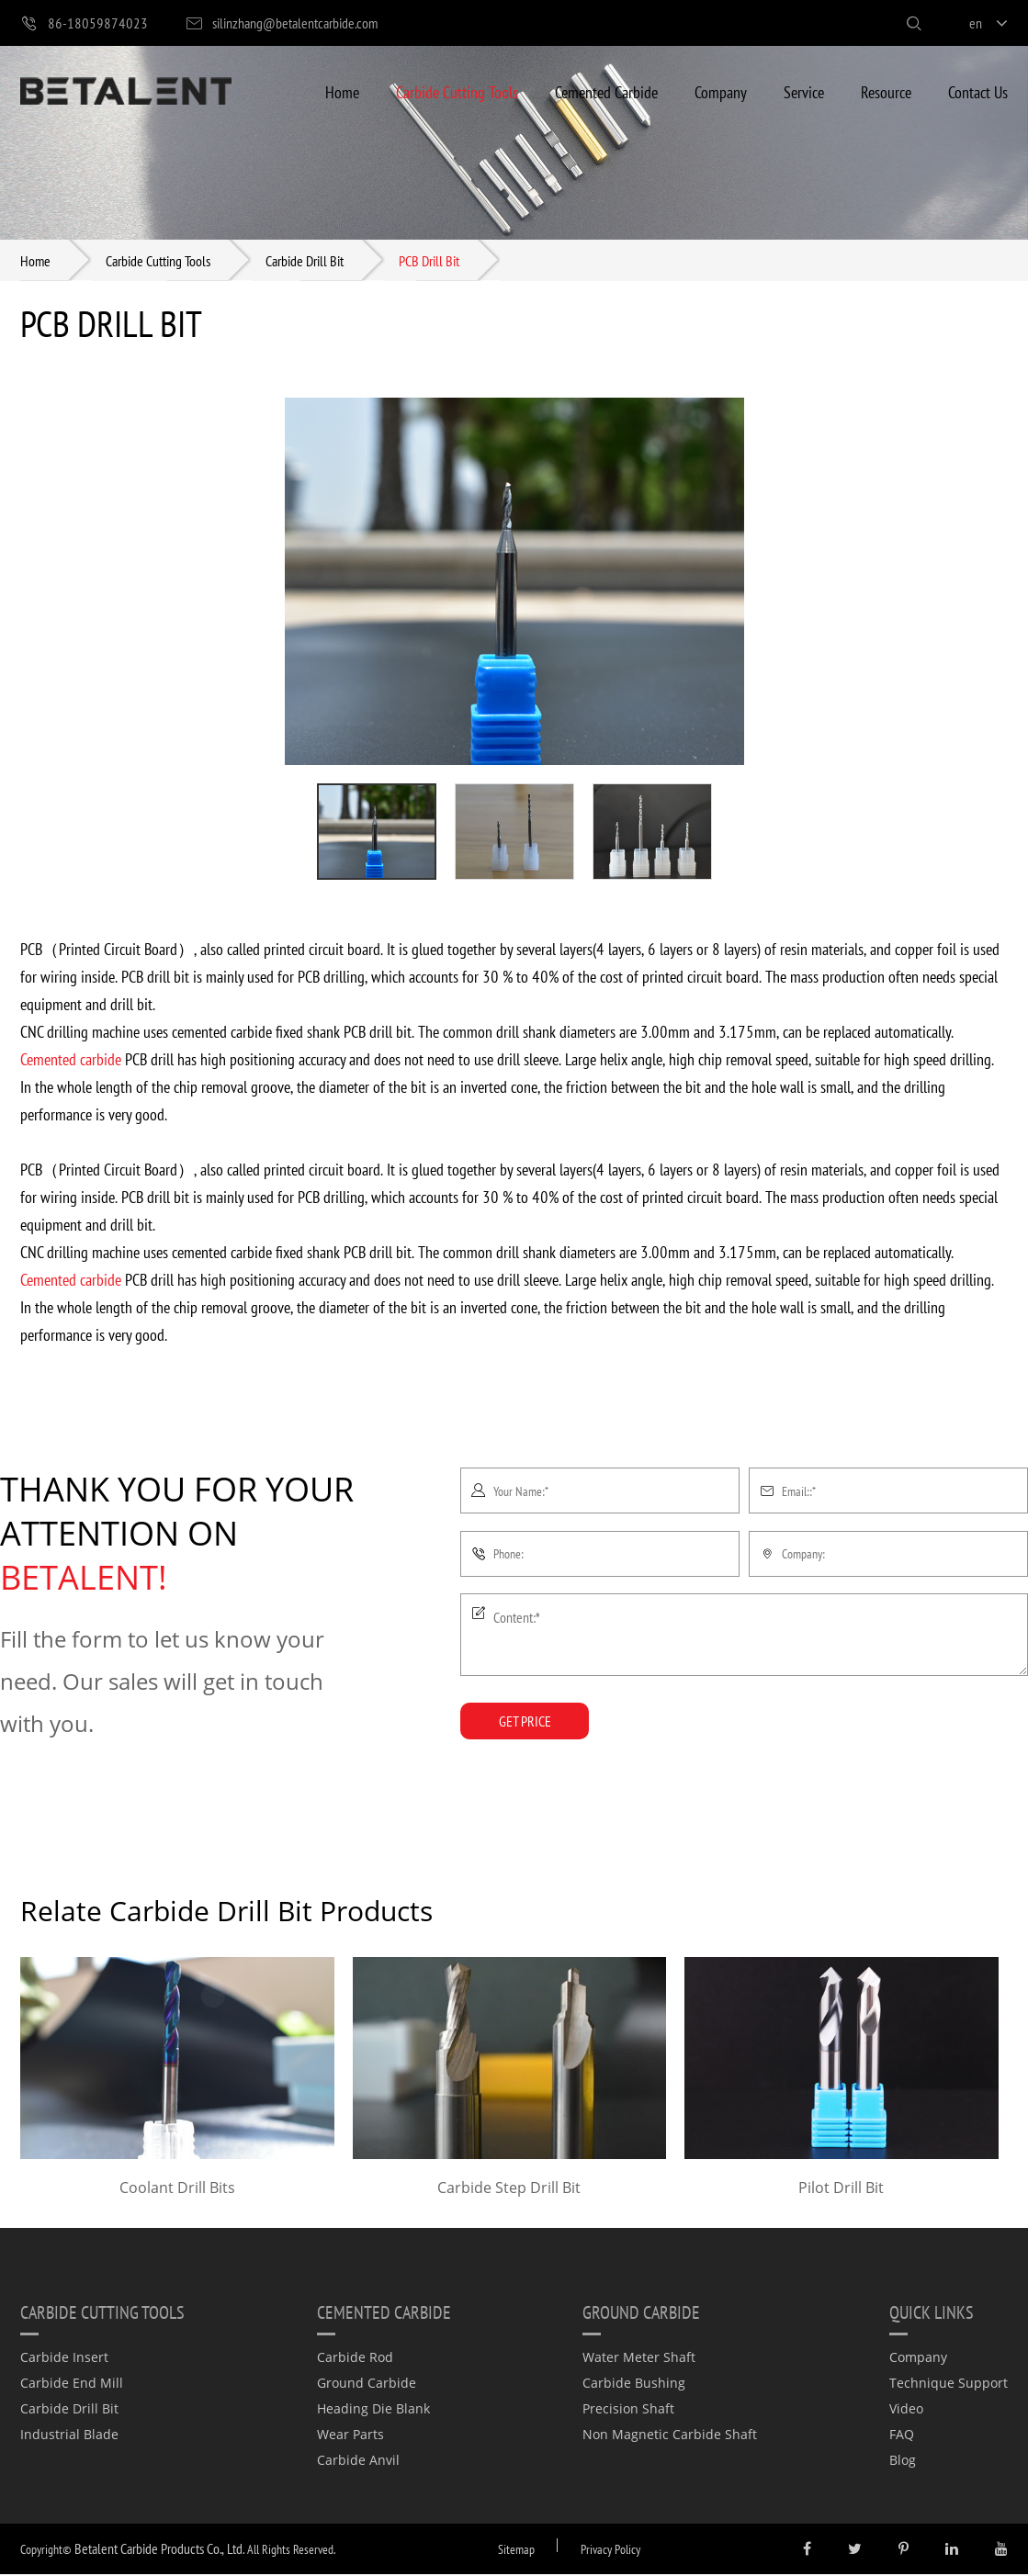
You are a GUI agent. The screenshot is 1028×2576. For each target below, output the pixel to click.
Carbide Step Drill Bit (509, 2189)
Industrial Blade (69, 2436)
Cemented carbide (70, 1060)
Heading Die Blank (373, 2410)
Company (721, 91)
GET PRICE (525, 1722)
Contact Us (978, 91)
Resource (886, 91)
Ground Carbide (366, 2384)
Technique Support (948, 2384)
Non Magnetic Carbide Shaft (669, 2436)
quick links (931, 2313)
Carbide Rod (355, 2359)
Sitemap (516, 2550)
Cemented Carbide (606, 91)
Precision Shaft (628, 2410)
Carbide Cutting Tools (457, 91)
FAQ (901, 2436)
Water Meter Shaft (638, 2359)
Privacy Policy (610, 2550)
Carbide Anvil (358, 2461)
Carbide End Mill (71, 2384)
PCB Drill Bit (429, 261)
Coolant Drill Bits (177, 2189)
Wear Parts (350, 2436)
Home (342, 91)
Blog (902, 2461)
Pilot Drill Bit (841, 2189)
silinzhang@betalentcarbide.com (281, 23)
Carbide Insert (64, 2359)
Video (906, 2410)
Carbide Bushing (633, 2384)
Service (804, 91)
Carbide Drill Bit (304, 261)
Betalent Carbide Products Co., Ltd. (159, 2549)
